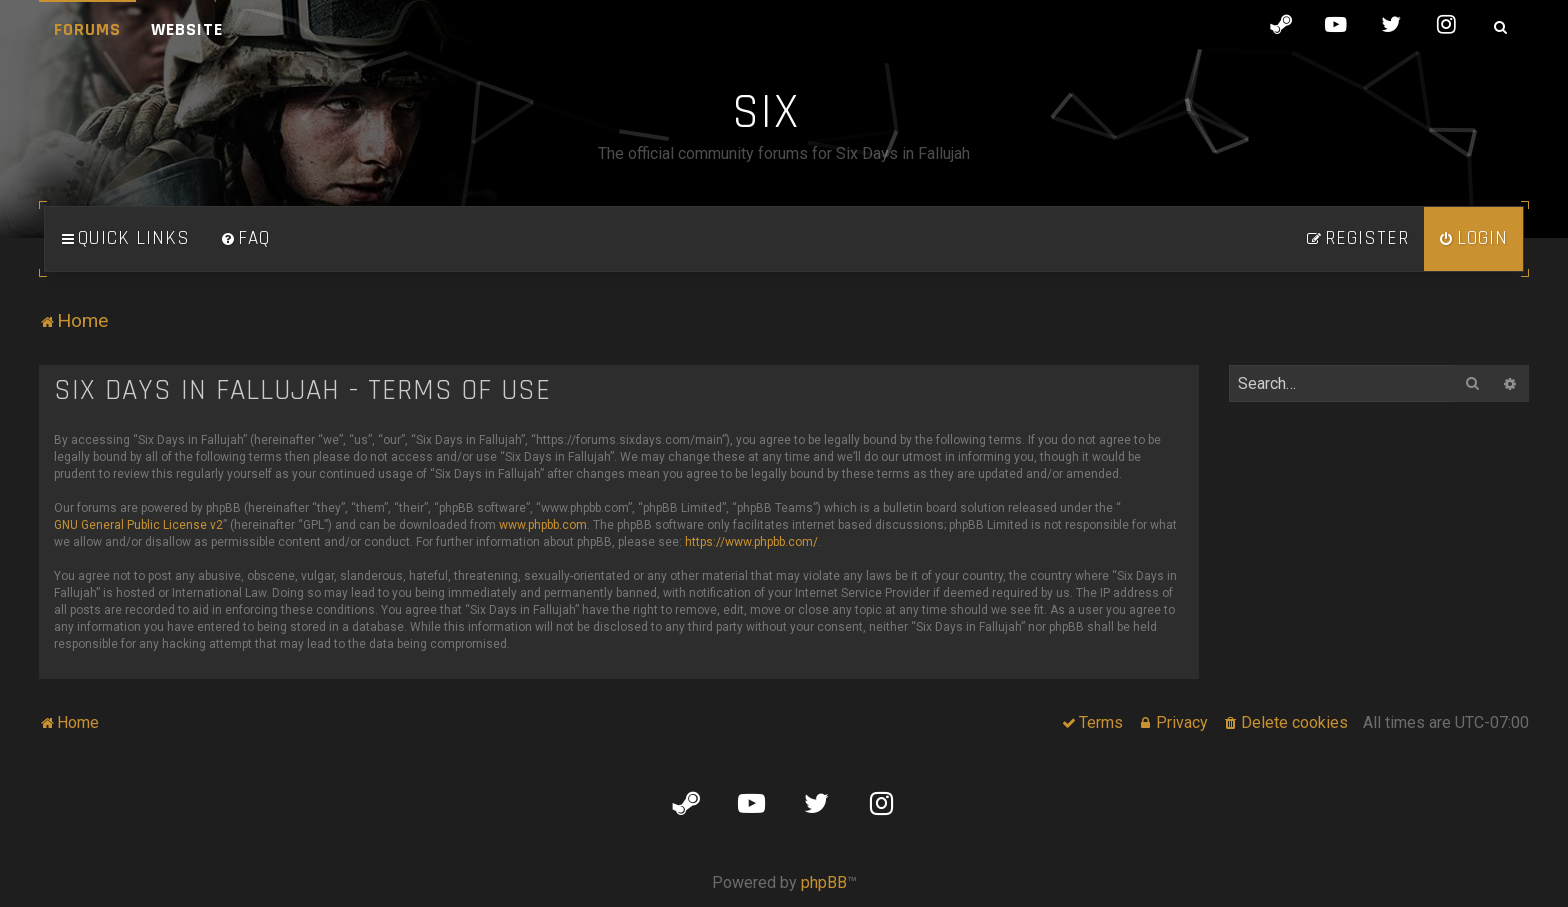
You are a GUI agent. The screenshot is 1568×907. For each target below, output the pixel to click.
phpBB (824, 882)
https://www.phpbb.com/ (751, 542)
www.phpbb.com (543, 525)
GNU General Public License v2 (138, 525)
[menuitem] (245, 239)
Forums (87, 29)
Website (187, 29)
